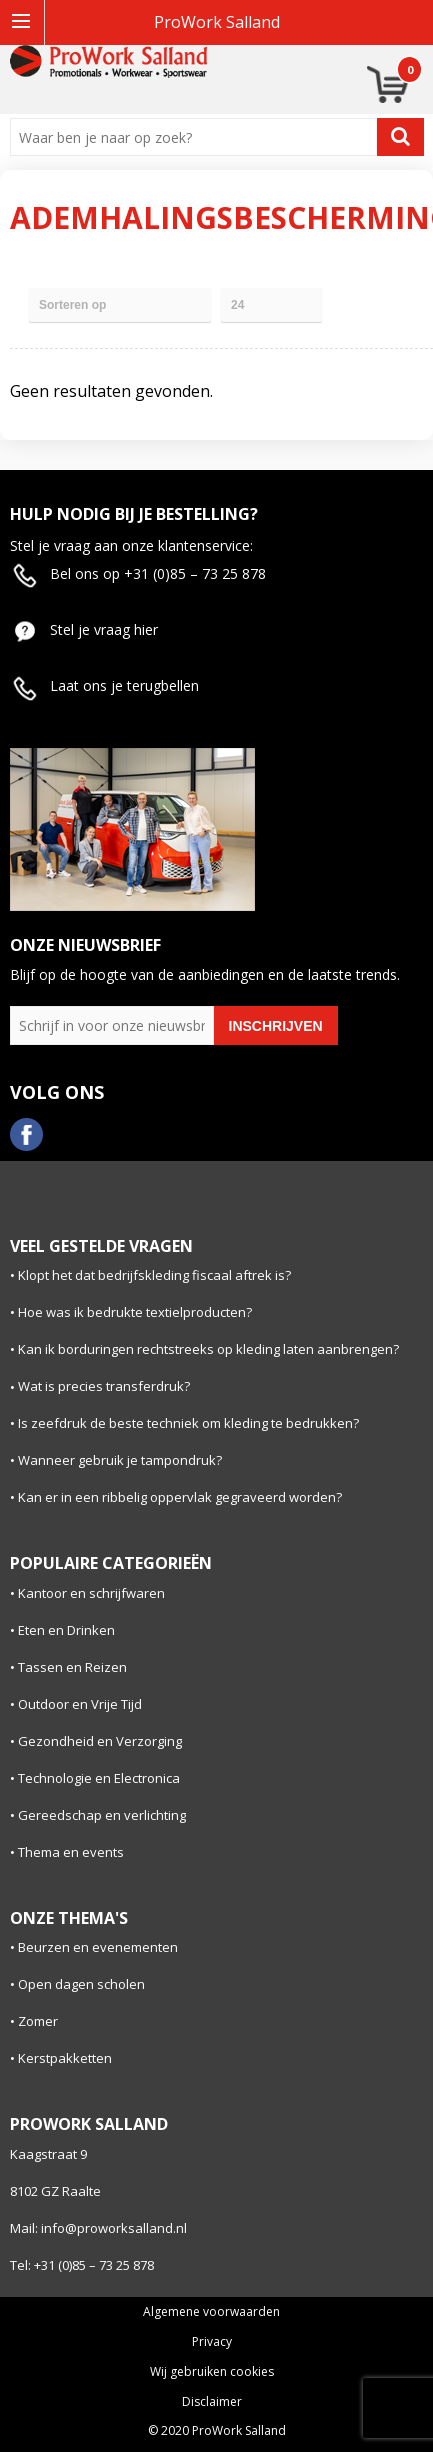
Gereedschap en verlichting (102, 1815)
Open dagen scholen (81, 1984)
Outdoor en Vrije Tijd (80, 1704)
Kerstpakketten (65, 2058)
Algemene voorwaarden (211, 2312)
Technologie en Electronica (99, 1778)
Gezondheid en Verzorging (100, 1741)
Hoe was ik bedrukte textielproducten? (135, 1312)
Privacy (212, 2342)
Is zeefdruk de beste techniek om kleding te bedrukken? (188, 1423)
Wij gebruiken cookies (212, 2372)
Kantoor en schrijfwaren (91, 1593)
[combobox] (198, 137)
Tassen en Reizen (72, 1667)
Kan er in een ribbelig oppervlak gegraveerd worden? (180, 1497)
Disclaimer (212, 2402)
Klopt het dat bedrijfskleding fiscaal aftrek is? (154, 1275)
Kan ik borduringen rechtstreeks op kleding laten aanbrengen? (208, 1349)
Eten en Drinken (66, 1630)
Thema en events (71, 1852)
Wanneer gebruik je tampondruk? (120, 1460)
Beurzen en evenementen (98, 1947)
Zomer (38, 2021)
